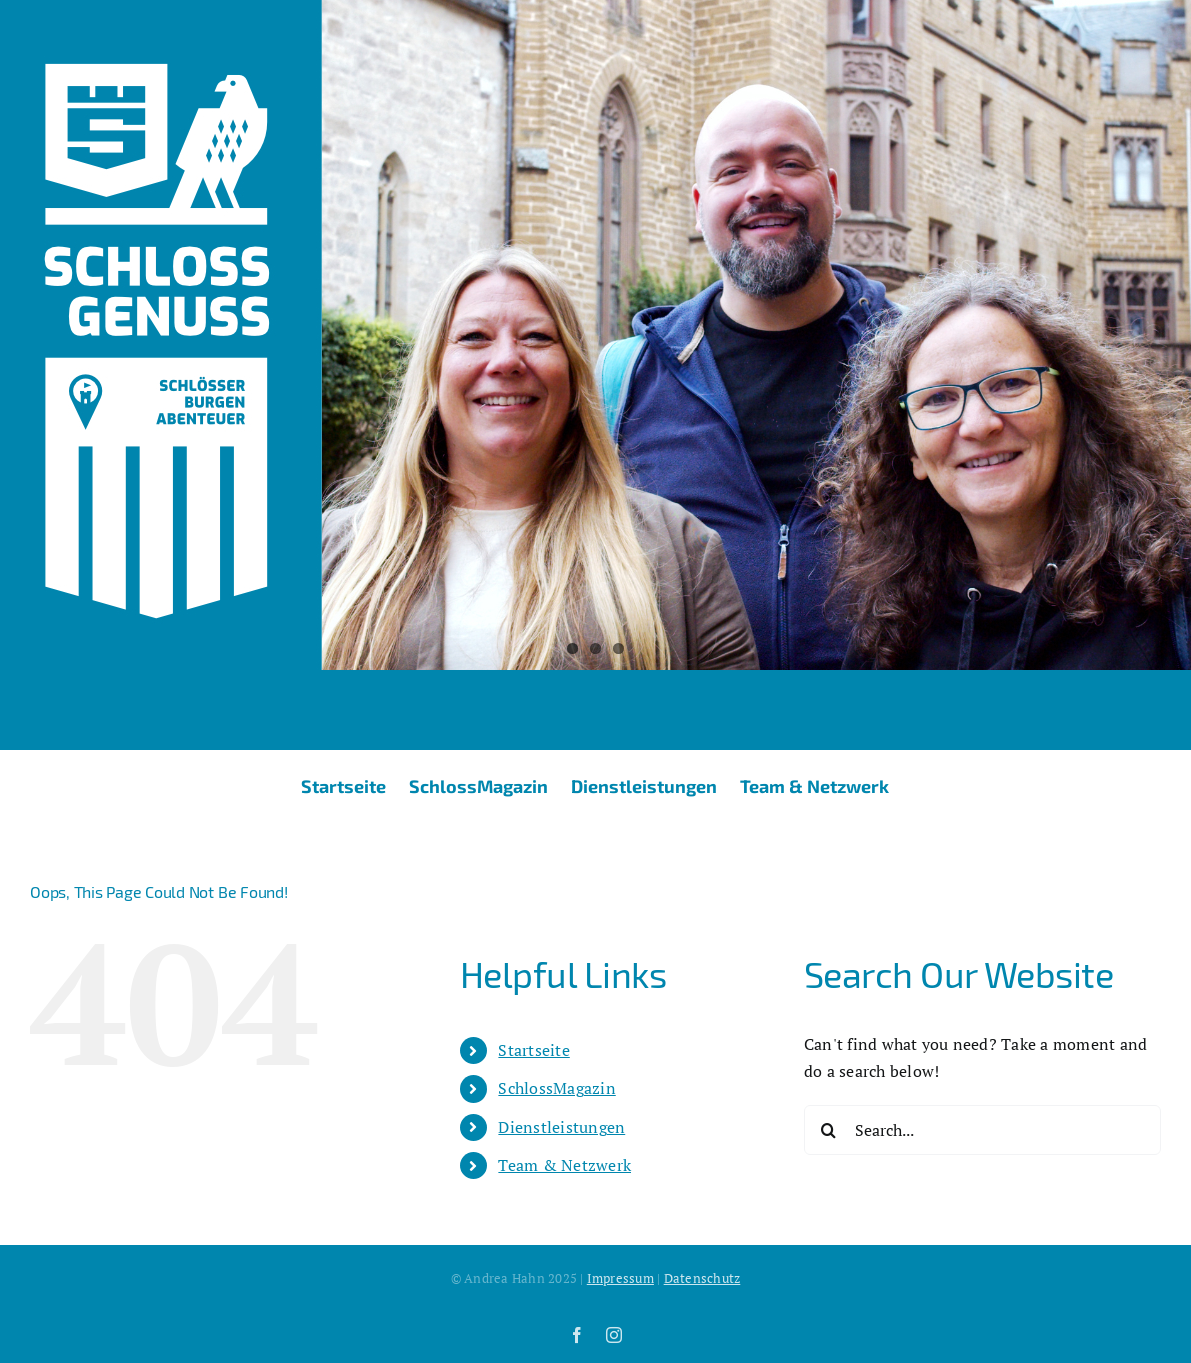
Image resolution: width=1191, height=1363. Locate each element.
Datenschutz (702, 1278)
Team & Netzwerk (564, 1165)
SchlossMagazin (556, 1088)
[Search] (829, 1130)
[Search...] (982, 1130)
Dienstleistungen (561, 1127)
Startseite (533, 1050)
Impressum (620, 1278)
